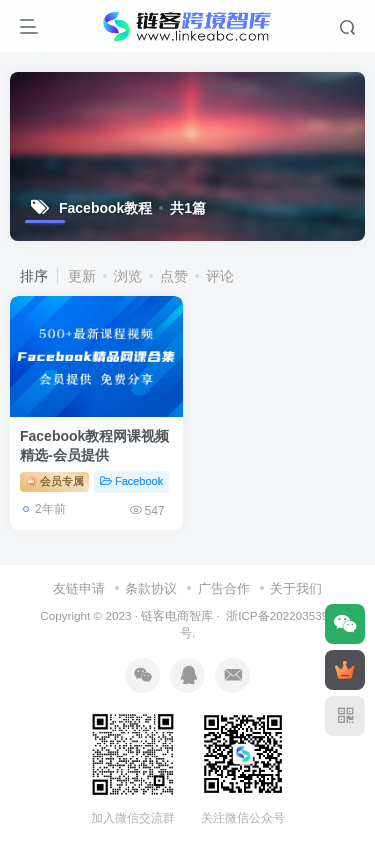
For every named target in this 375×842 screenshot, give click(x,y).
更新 (82, 276)
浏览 (128, 276)
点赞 (174, 276)
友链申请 (79, 588)
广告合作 (224, 588)
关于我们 (296, 588)
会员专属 (54, 481)
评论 (220, 276)
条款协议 (151, 588)
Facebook (131, 481)
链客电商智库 (177, 615)
